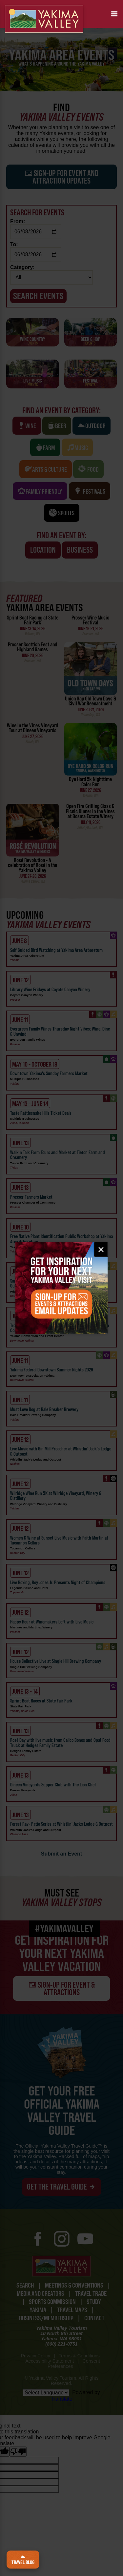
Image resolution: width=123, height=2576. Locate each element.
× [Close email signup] (101, 1249)
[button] (114, 14)
